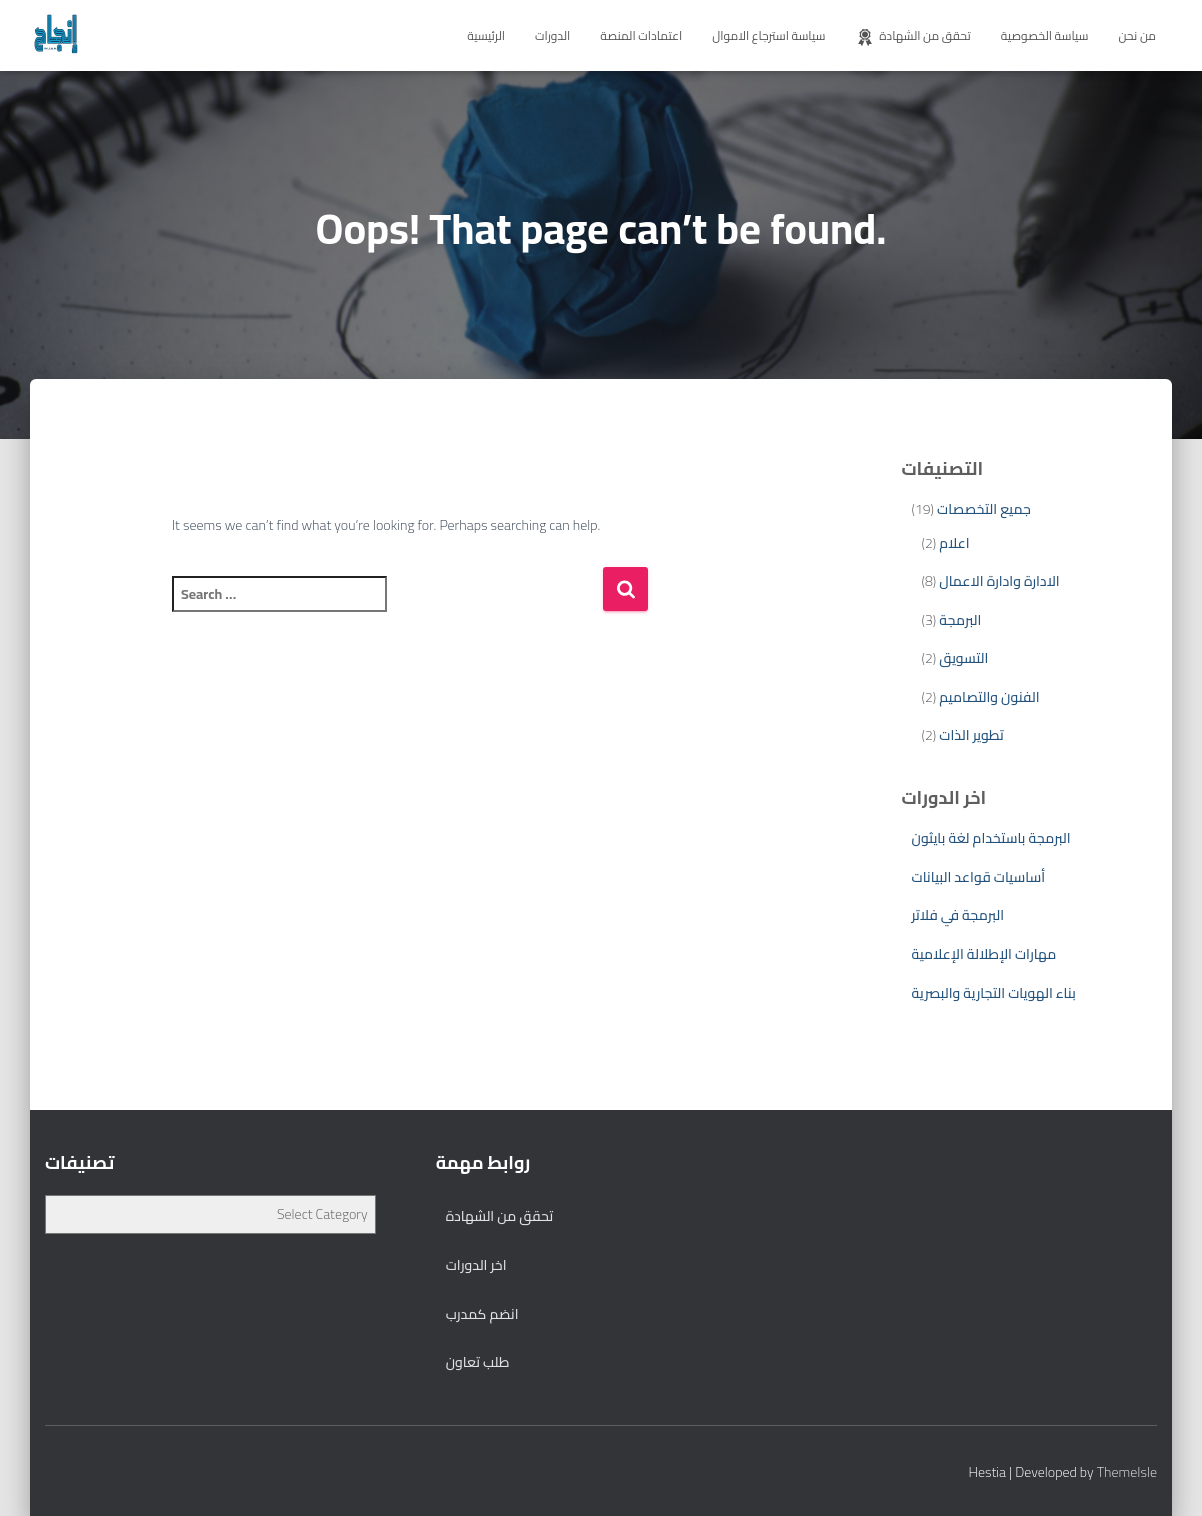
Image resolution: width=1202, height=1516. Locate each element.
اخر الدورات (476, 1265)
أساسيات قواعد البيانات (978, 877)
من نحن (1137, 35)
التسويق (963, 658)
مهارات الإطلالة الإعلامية (983, 954)
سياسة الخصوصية (1045, 35)
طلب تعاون (478, 1362)
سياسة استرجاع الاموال (768, 35)
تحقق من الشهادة (912, 35)
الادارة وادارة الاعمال (999, 581)
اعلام (954, 543)
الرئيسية (486, 35)
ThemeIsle (1127, 1472)
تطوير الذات (971, 735)
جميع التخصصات (984, 509)
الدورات (552, 35)
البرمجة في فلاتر (957, 915)
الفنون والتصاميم (989, 697)
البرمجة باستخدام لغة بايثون (990, 838)
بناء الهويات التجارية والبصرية (993, 993)
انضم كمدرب (482, 1314)
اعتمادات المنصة (641, 35)
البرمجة (960, 620)
